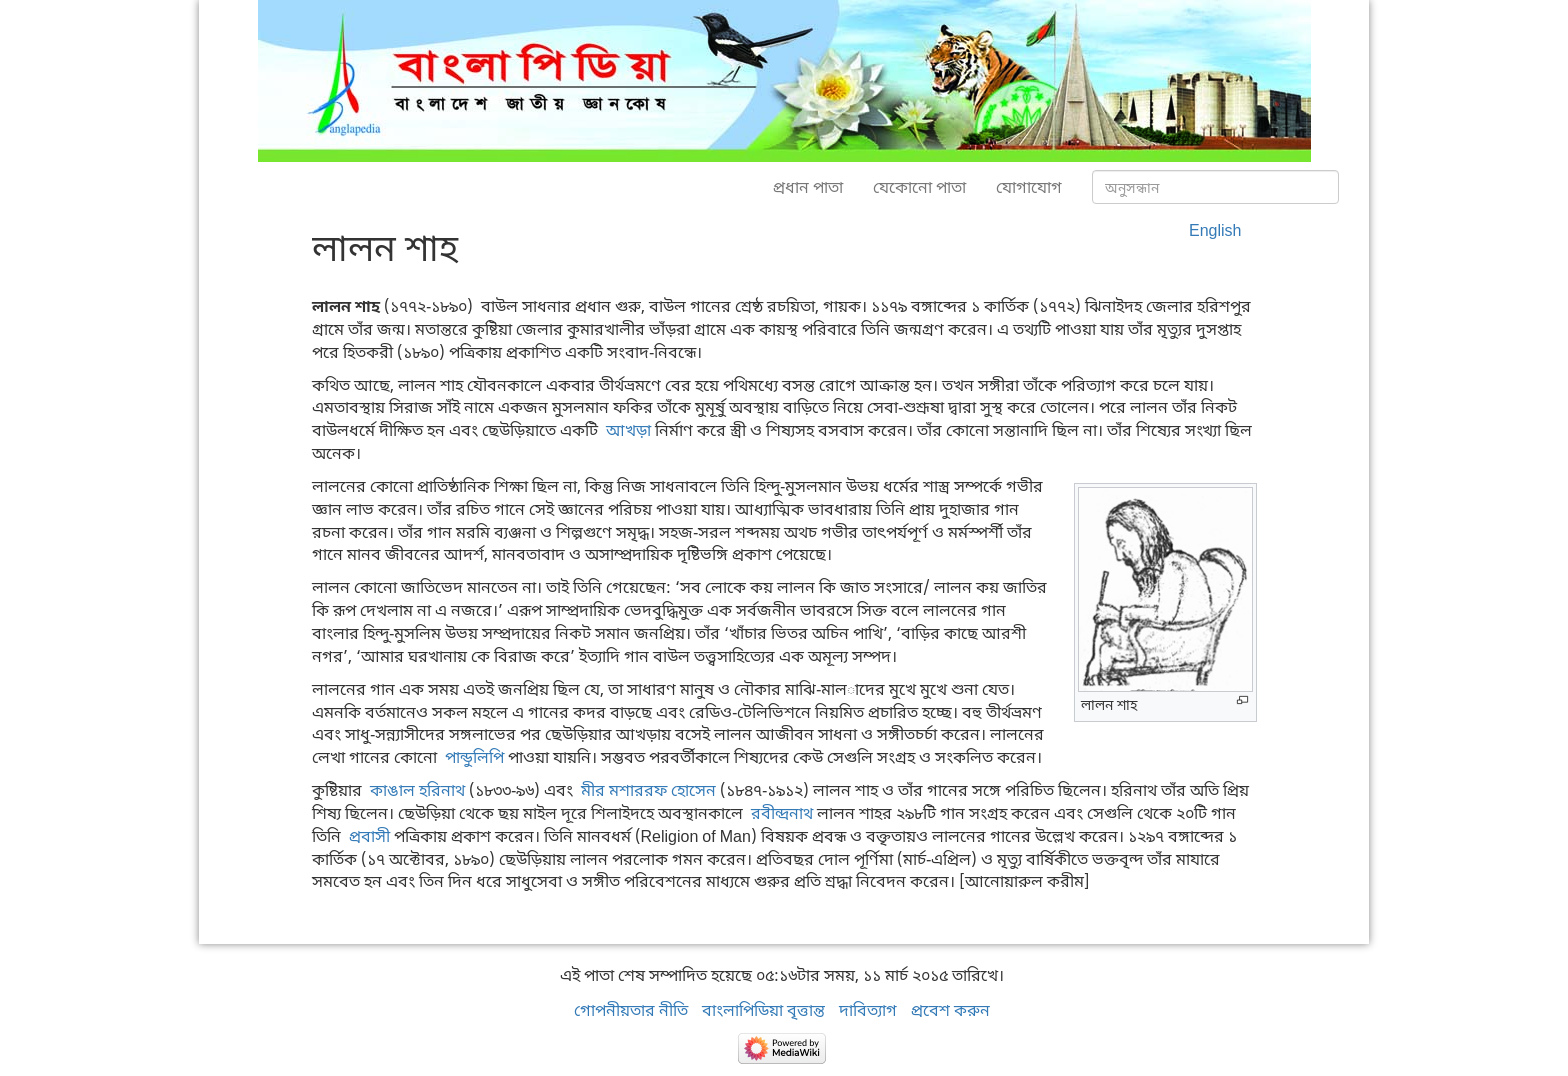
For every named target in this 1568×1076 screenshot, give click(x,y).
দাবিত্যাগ (868, 1010)
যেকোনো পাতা (919, 187)
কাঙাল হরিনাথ (417, 790)
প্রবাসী (369, 836)
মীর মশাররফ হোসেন (648, 790)
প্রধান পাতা (808, 187)
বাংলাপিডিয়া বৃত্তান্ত (763, 1010)
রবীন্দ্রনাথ (782, 813)
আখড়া (628, 430)
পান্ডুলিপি (474, 757)
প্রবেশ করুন (950, 1010)
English (1215, 230)
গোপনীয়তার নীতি (631, 1010)
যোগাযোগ (1029, 187)
